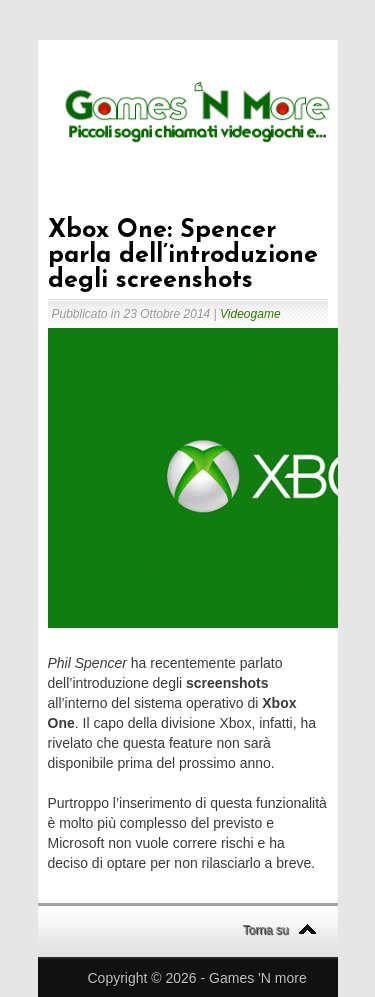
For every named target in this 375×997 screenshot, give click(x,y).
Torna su (266, 930)
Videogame (250, 314)
